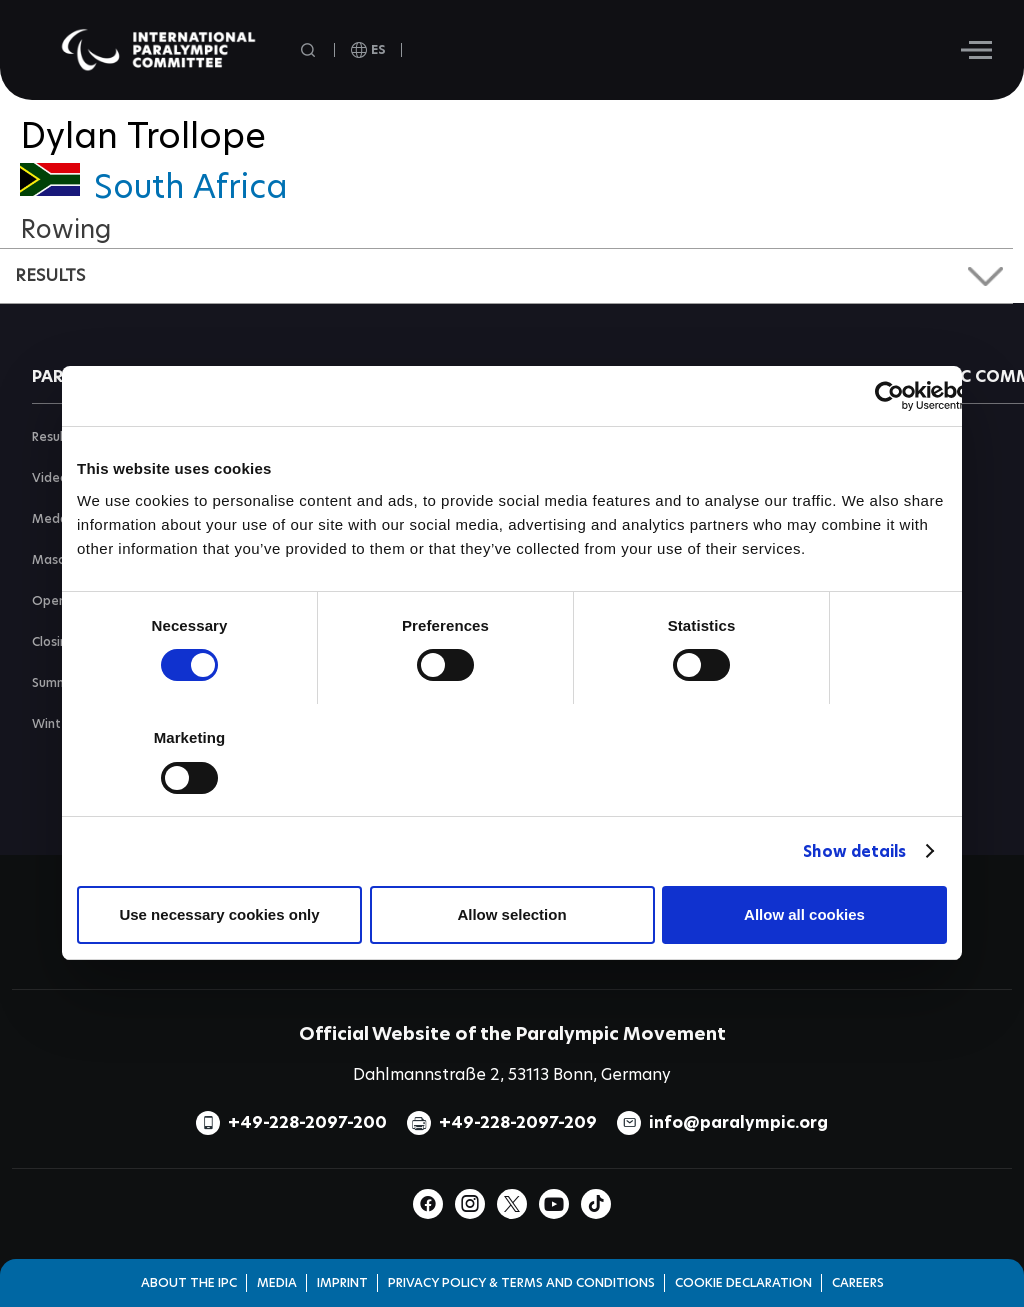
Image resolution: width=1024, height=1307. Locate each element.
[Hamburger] (976, 50)
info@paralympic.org (738, 1122)
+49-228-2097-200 (307, 1122)
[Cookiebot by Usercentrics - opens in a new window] (889, 396)
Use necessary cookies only (219, 914)
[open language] (368, 50)
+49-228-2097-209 (518, 1122)
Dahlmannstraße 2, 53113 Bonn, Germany (512, 1074)
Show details (854, 851)
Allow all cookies (804, 914)
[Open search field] (310, 50)
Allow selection (511, 914)
